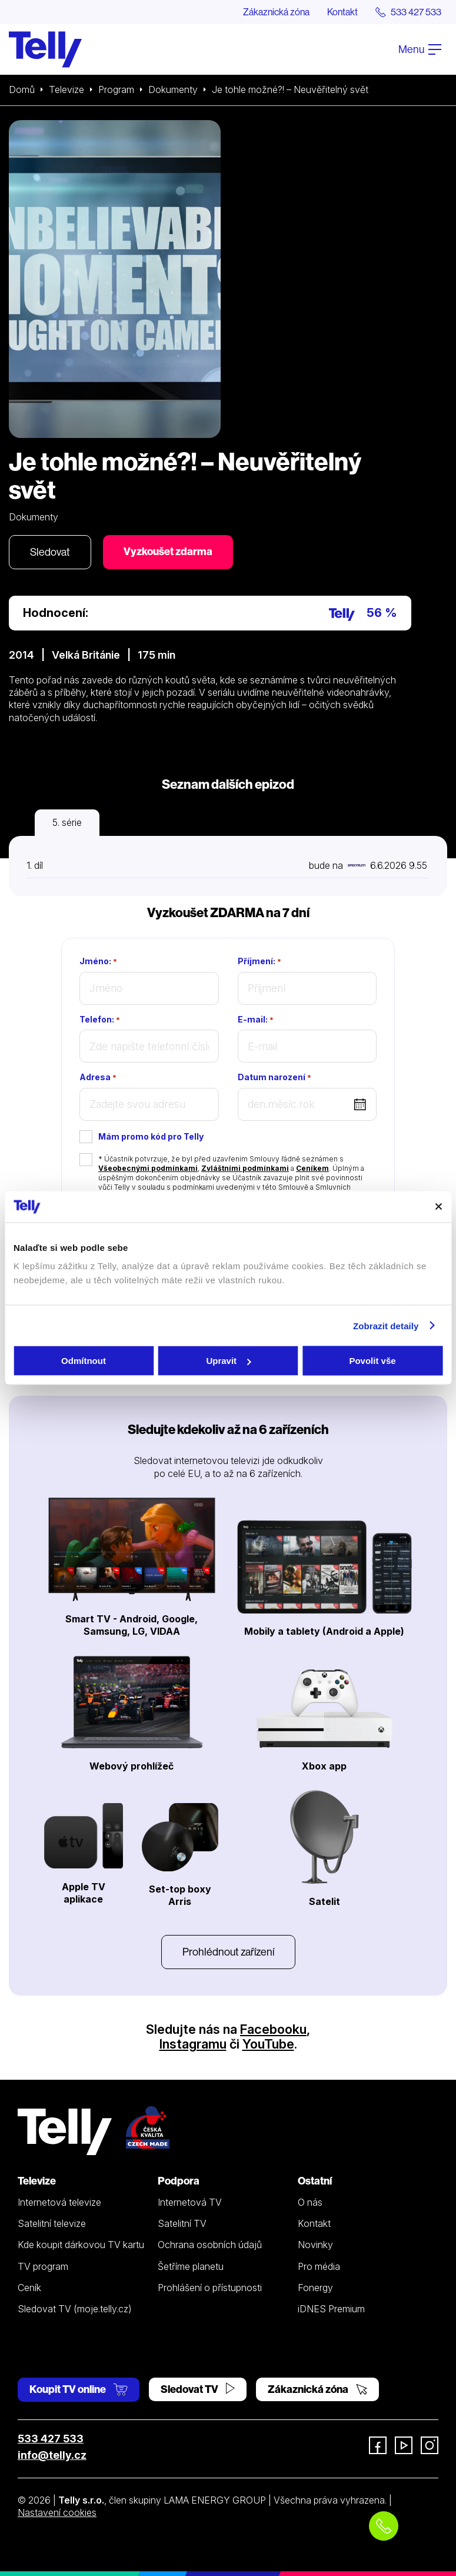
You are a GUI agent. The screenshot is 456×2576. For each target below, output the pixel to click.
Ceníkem (312, 1168)
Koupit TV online (78, 2389)
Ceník (29, 2287)
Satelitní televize (52, 2223)
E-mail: (256, 1019)
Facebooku (273, 2029)
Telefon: (99, 1019)
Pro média (319, 2266)
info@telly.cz (52, 2455)
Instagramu (193, 2043)
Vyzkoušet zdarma (168, 551)
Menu (419, 49)
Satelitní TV (182, 2223)
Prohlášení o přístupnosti (210, 2287)
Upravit (228, 1361)
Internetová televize (59, 2202)
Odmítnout (83, 1361)
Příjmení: (259, 961)
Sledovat (50, 552)
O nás (310, 2202)
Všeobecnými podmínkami (148, 1168)
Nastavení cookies (57, 2512)
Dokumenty (173, 89)
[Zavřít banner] (438, 1207)
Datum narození (274, 1077)
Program (116, 89)
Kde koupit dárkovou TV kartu (81, 2244)
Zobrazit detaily (386, 1325)
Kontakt (342, 12)
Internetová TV (190, 2202)
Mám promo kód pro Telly (151, 1136)
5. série (67, 822)
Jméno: (98, 961)
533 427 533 (51, 2438)
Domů (22, 89)
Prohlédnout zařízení (228, 1951)
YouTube (268, 2043)
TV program (43, 2266)
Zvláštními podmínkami (245, 1168)
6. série (134, 822)
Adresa (98, 1077)
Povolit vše (372, 1361)
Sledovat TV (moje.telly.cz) (75, 2309)
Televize (66, 89)
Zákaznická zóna (276, 12)
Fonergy (315, 2287)
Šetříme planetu (191, 2266)
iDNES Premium (331, 2309)
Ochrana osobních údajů (210, 2244)
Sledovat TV (198, 2389)
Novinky (315, 2244)
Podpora (178, 2180)
